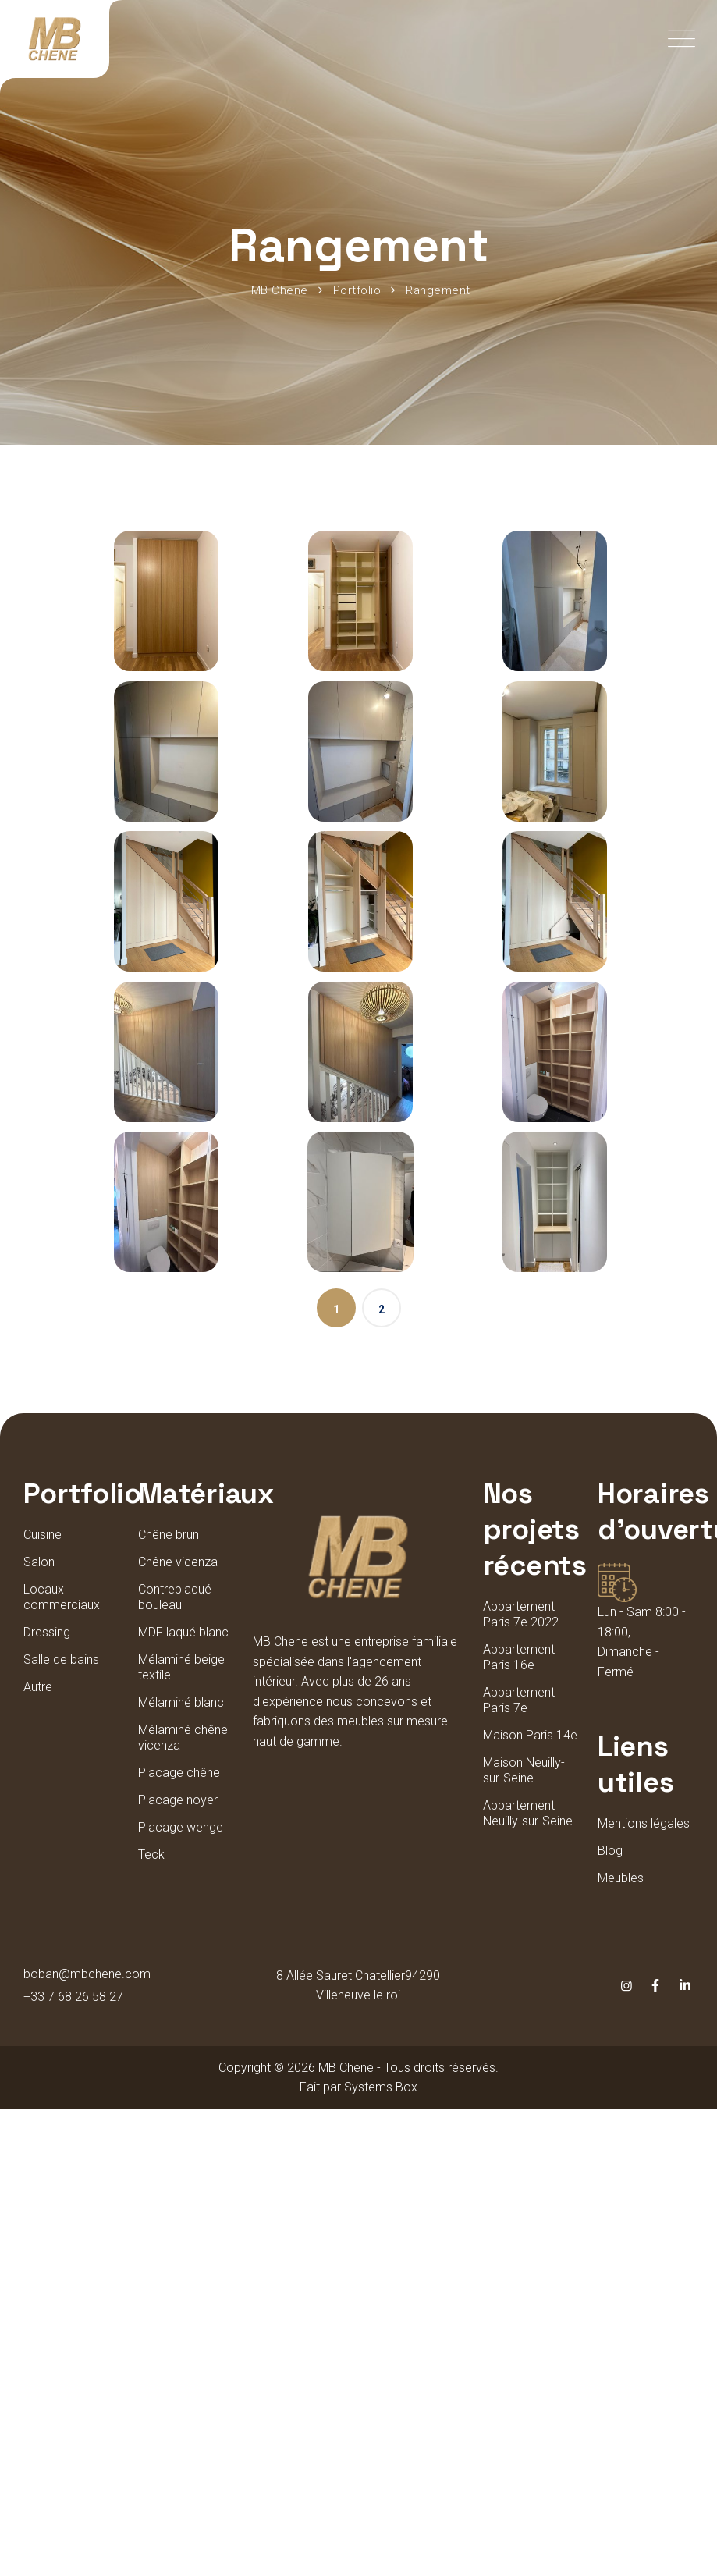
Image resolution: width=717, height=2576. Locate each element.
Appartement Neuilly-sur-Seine (528, 1813)
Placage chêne (179, 1772)
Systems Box (380, 2087)
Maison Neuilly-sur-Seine (524, 1770)
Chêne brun (168, 1534)
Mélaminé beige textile (181, 1667)
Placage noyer (178, 1800)
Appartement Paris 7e (519, 1700)
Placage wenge (180, 1827)
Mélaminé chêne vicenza (183, 1737)
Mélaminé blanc (181, 1702)
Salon (39, 1561)
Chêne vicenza (178, 1561)
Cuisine (42, 1534)
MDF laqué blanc (183, 1632)
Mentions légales (644, 1823)
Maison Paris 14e (530, 1735)
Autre (37, 1686)
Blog (610, 1850)
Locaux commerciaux (61, 1597)
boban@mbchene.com (87, 1974)
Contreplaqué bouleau (174, 1597)
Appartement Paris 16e (519, 1657)
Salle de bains (61, 1659)
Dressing (46, 1632)
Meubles (621, 1878)
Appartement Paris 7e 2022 (521, 1614)
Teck (151, 1854)
